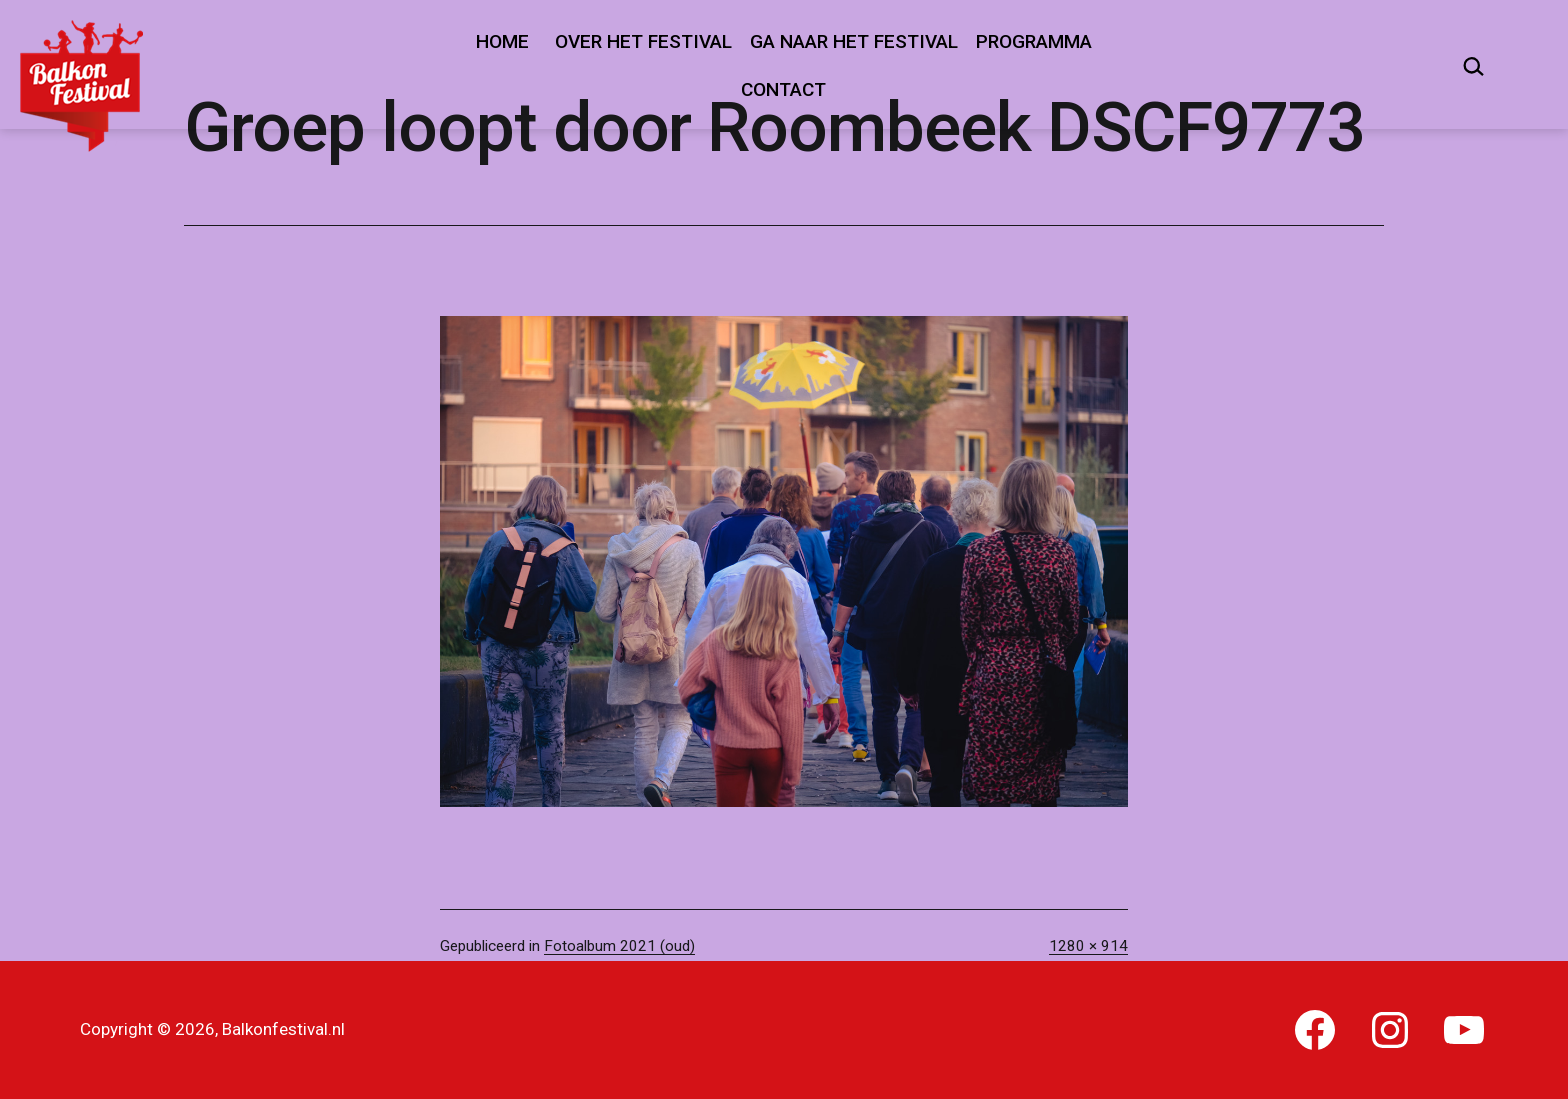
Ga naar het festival (854, 41)
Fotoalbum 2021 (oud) (619, 946)
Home (502, 41)
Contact (783, 89)
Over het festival (643, 41)
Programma (1034, 41)
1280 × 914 (1088, 946)
